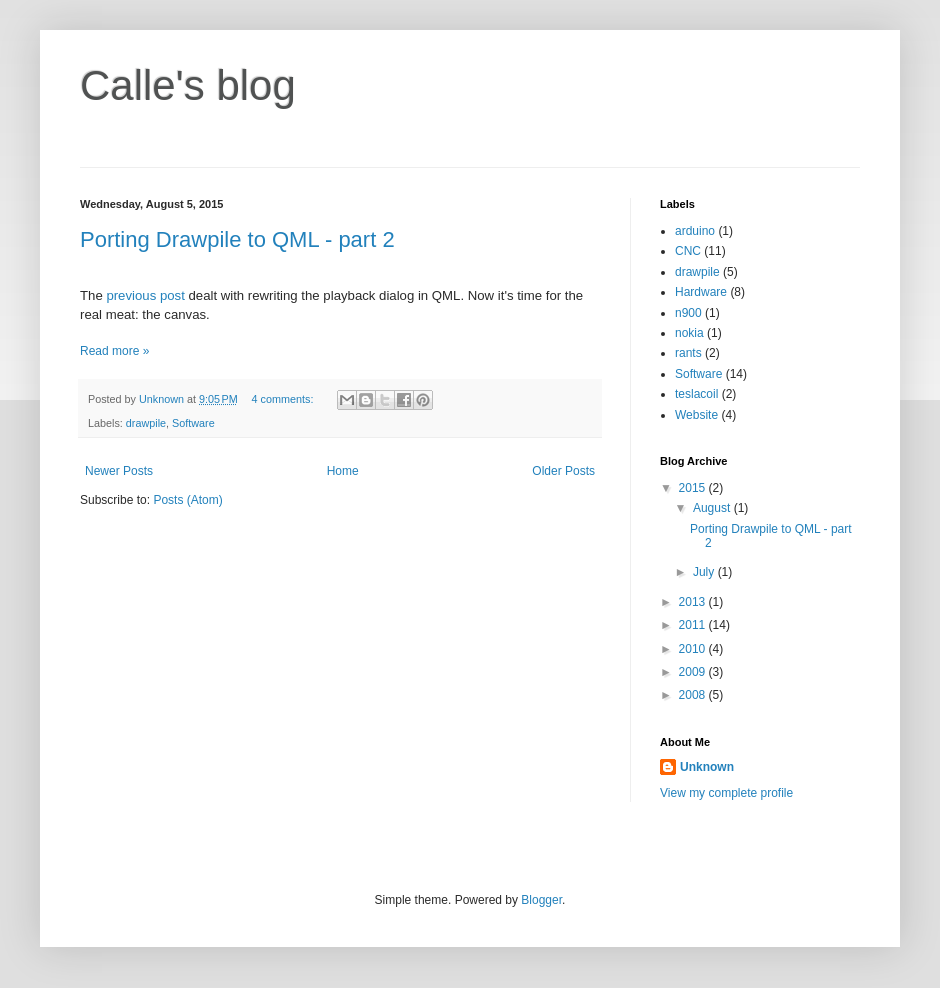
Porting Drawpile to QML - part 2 (237, 239)
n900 (688, 313)
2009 (694, 672)
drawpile (146, 423)
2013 (694, 602)
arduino (695, 231)
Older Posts (563, 471)
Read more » (114, 351)
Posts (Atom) (187, 500)
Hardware (701, 292)
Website (696, 415)
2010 (694, 649)
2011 (694, 625)
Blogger (541, 900)
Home (343, 471)
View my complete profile (726, 793)
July (705, 572)
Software (193, 423)
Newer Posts (119, 471)
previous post (145, 295)
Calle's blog (188, 85)
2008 (694, 695)
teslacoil (696, 394)
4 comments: (284, 399)
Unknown (707, 767)
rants (688, 353)
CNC (688, 251)
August (713, 508)
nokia (689, 333)
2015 (694, 488)
